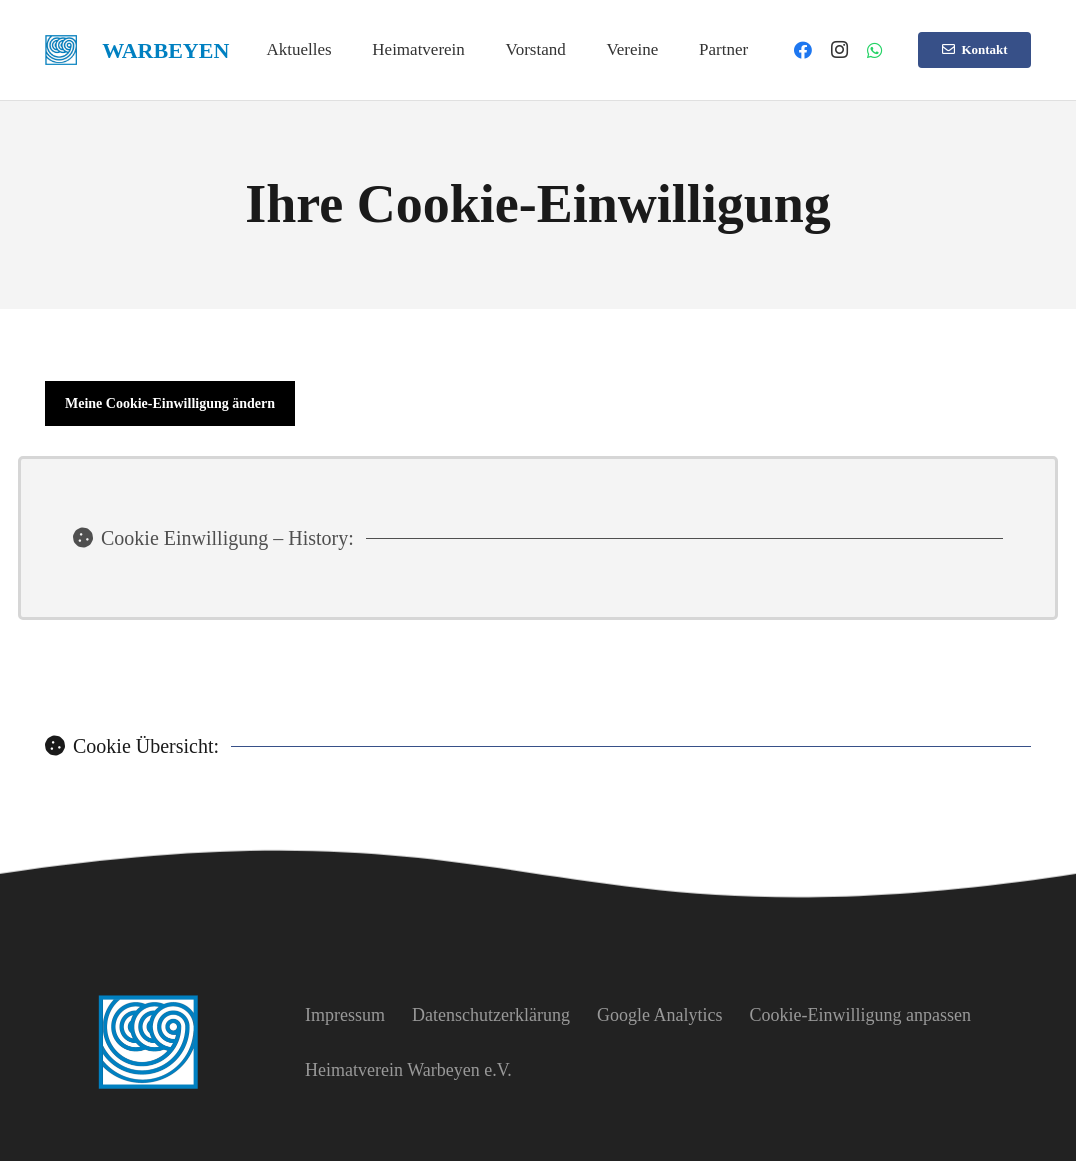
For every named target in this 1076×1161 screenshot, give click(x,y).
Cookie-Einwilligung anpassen (859, 1015)
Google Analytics (659, 1015)
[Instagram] (839, 50)
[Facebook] (803, 50)
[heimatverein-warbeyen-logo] (61, 50)
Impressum (345, 1015)
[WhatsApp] (875, 50)
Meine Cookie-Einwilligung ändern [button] (170, 403)
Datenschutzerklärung (491, 1015)
